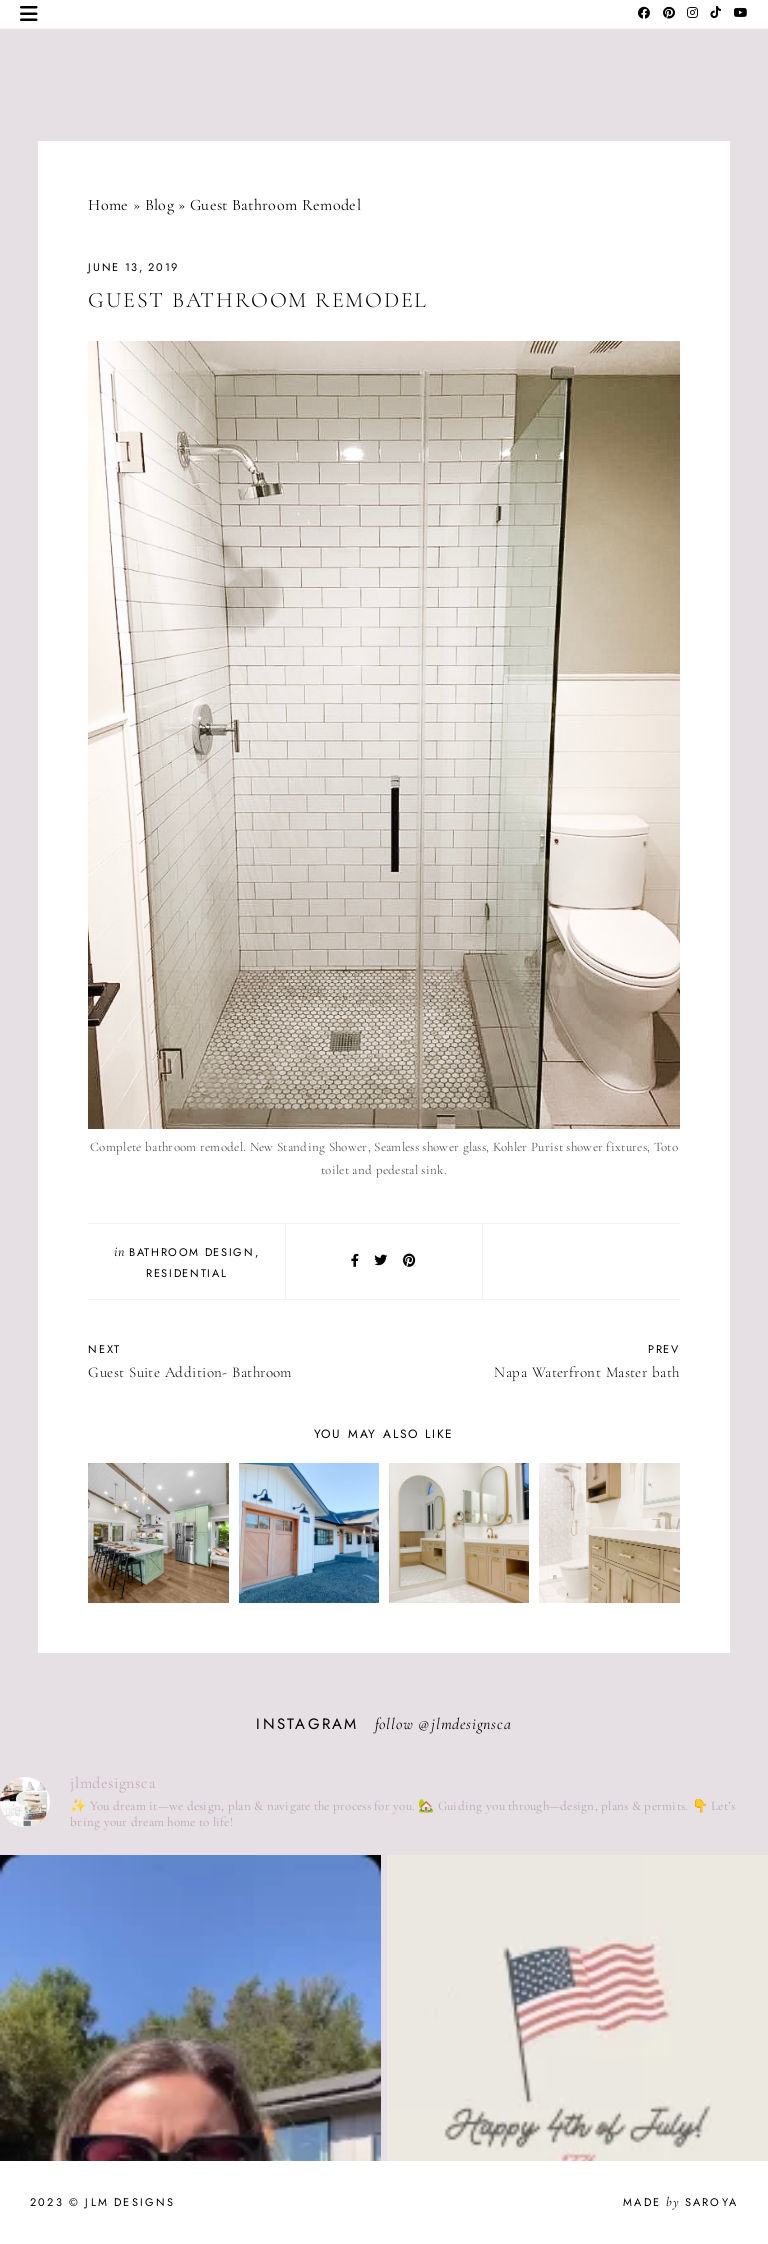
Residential (186, 1273)
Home (108, 205)
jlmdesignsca (471, 1724)
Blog (159, 205)
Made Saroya (680, 2202)
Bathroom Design (192, 1252)
